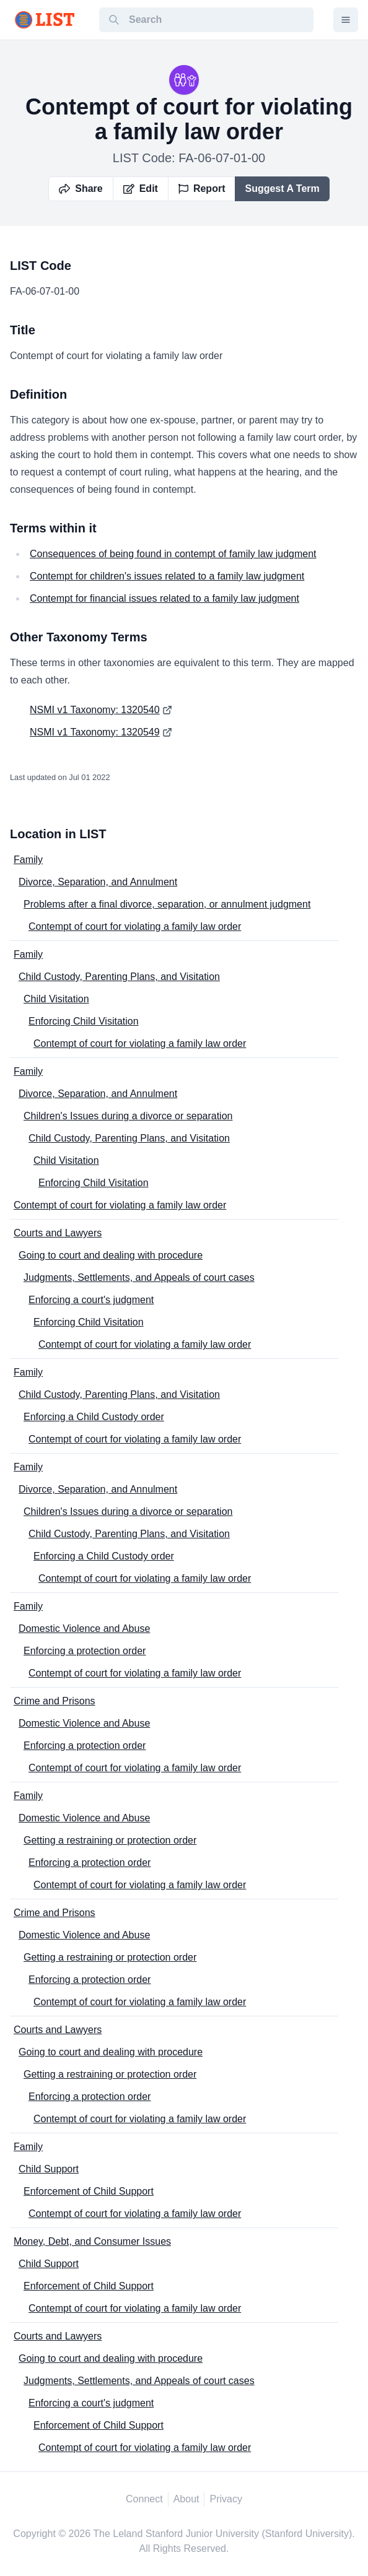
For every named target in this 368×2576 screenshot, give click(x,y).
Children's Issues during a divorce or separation (128, 1116)
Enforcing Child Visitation (83, 1021)
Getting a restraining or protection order (110, 1840)
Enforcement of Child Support (89, 2191)
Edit (140, 188)
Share (80, 188)
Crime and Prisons (54, 1701)
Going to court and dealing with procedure (111, 1255)
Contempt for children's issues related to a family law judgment (167, 576)
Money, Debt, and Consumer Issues (92, 2241)
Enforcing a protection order (85, 1651)
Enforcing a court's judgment (91, 1300)
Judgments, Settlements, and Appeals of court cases (139, 1277)
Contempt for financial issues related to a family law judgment (164, 598)
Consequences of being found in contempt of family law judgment (173, 554)
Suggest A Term (282, 188)
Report (202, 188)
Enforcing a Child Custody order (94, 1417)
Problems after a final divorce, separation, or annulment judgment (167, 904)
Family (28, 859)
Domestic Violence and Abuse (84, 1628)
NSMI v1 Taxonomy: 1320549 (95, 732)
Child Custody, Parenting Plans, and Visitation (119, 976)
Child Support (49, 2169)
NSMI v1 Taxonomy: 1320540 (95, 710)
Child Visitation (56, 999)
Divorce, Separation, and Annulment (98, 882)
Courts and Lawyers (58, 1233)
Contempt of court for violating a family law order (134, 926)
